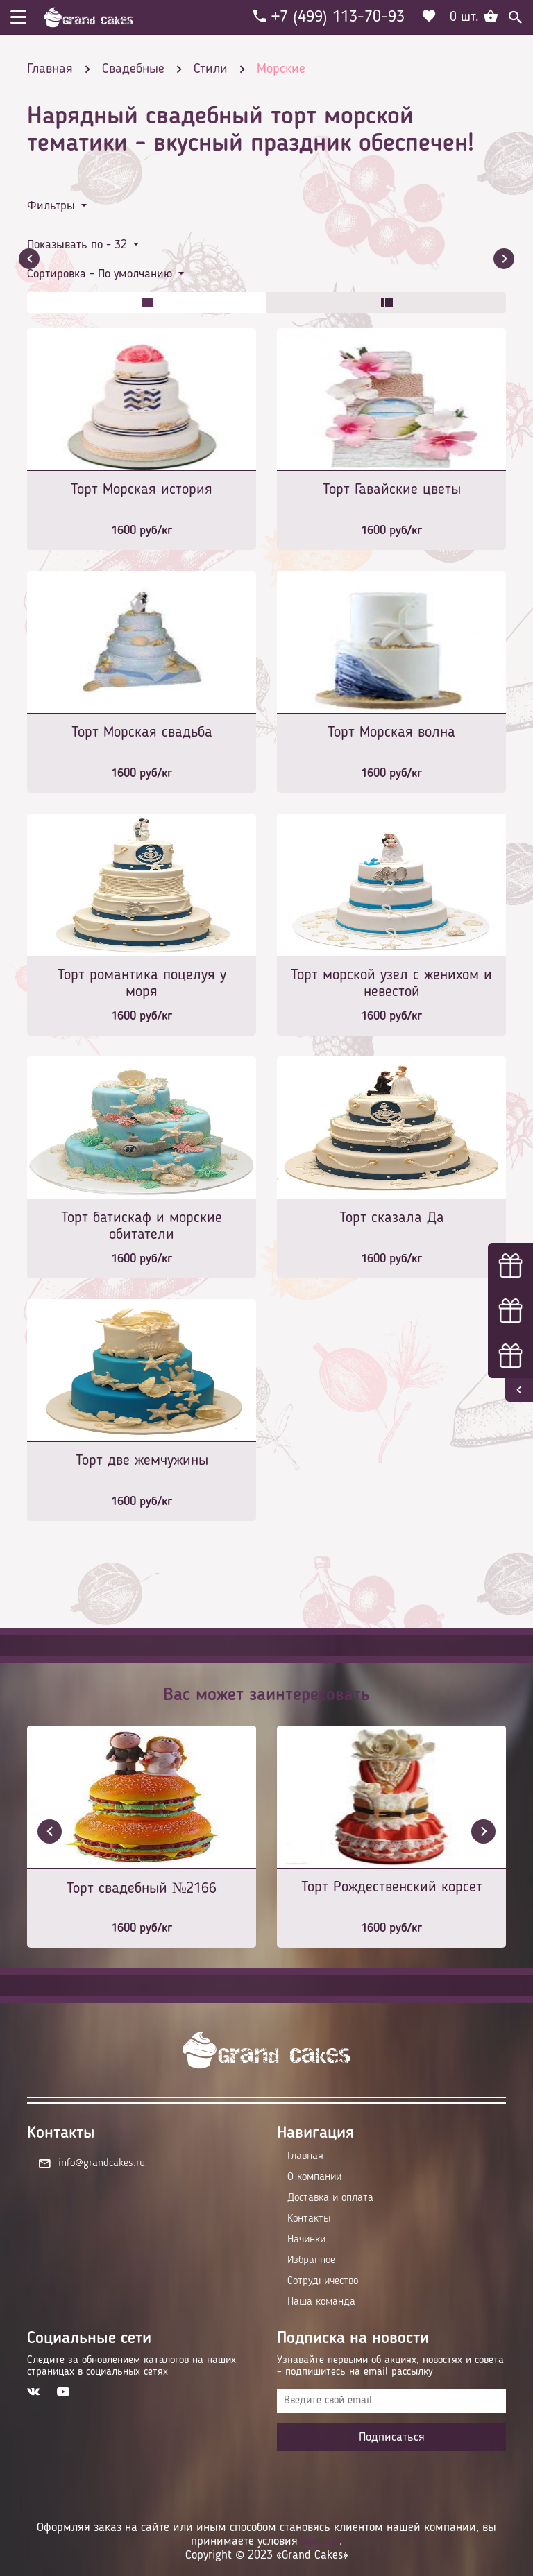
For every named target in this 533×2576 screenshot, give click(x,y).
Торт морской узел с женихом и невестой (391, 983)
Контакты (308, 2218)
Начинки (306, 2239)
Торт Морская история (141, 489)
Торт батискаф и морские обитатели (141, 1226)
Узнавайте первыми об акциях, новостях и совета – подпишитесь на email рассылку (390, 2366)
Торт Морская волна (391, 732)
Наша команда (321, 2302)
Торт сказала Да (391, 1218)
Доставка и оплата (330, 2198)
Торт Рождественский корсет (391, 1887)
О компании (314, 2177)
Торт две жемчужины (142, 1460)
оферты (320, 2541)
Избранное (311, 2260)
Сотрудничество (322, 2281)
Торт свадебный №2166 (142, 1888)
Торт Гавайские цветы (392, 489)
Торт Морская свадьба (141, 732)
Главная (305, 2156)
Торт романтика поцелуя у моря (142, 983)
